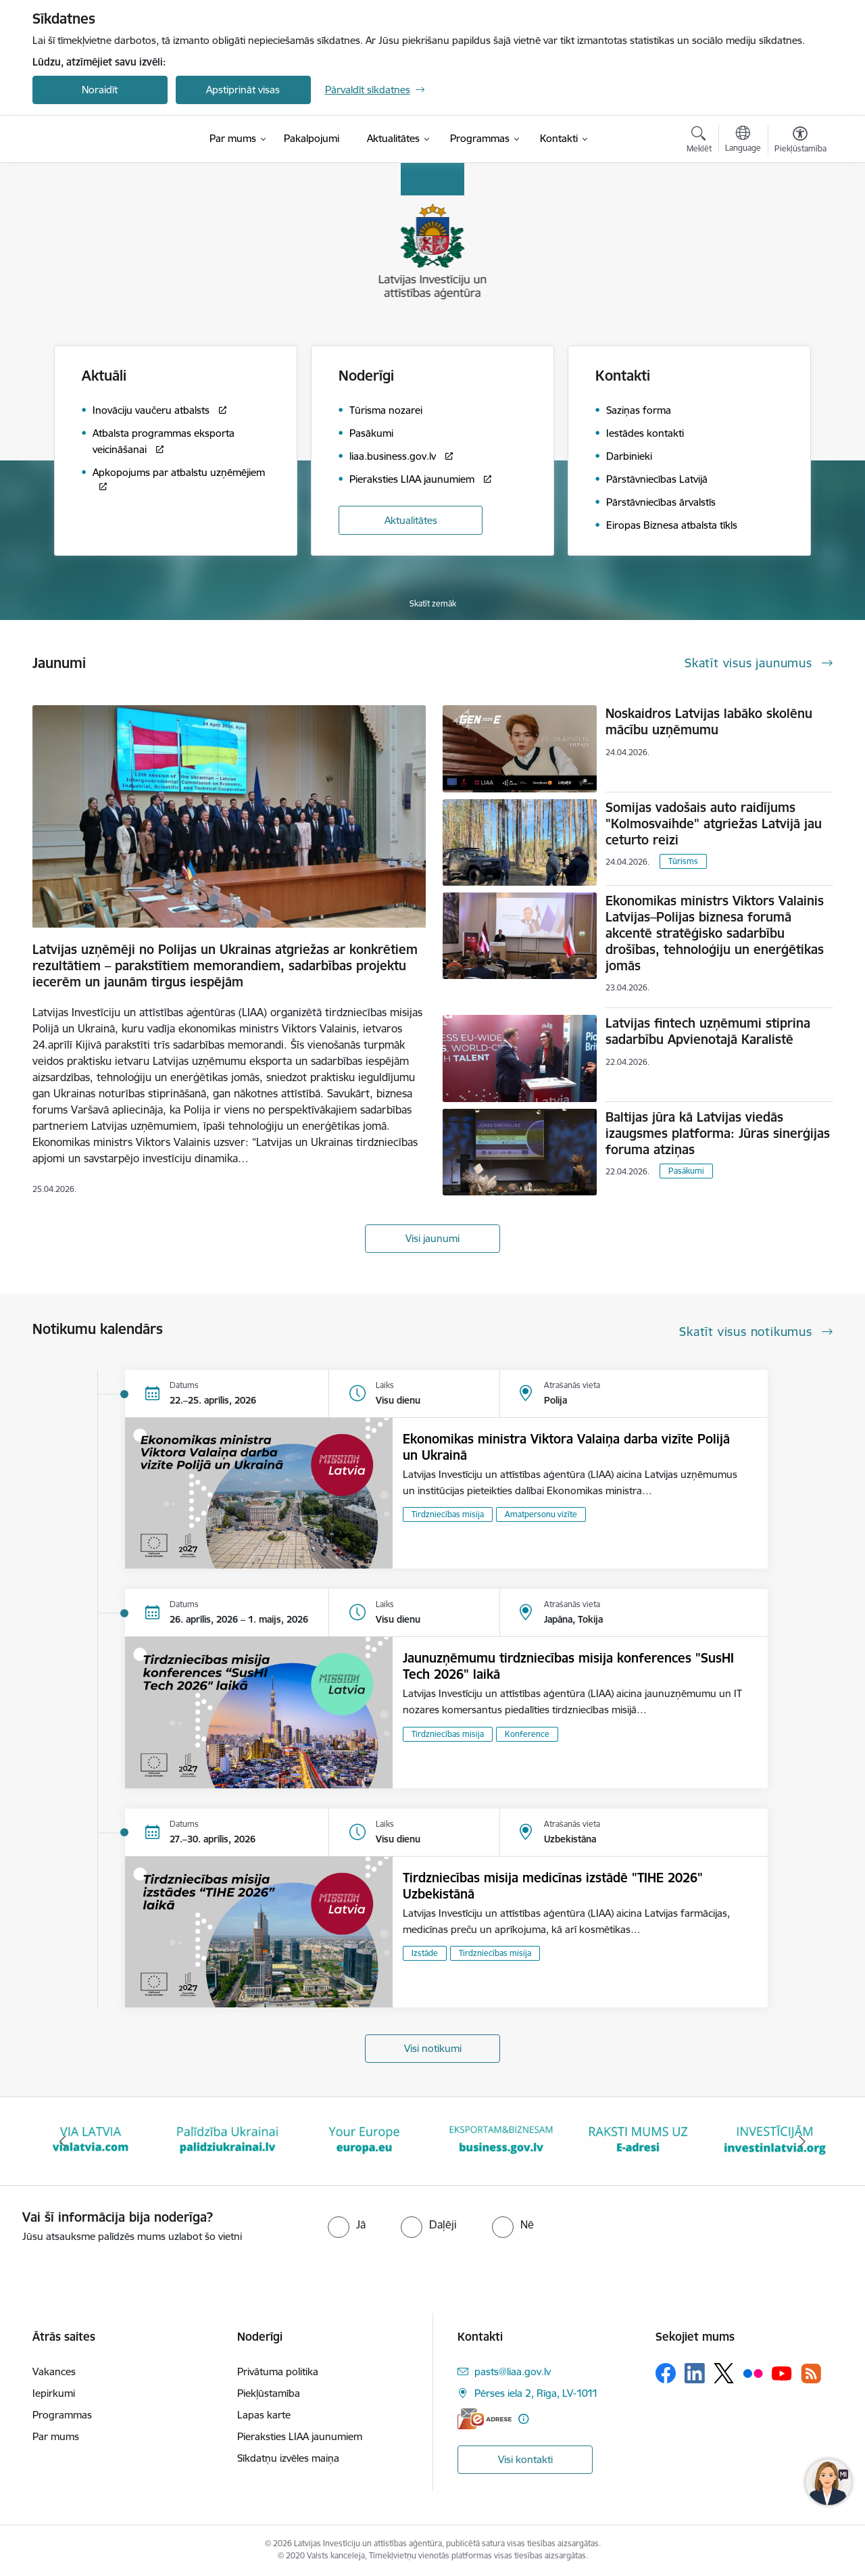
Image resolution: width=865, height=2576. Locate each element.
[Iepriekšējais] (63, 2141)
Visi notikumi (433, 2048)
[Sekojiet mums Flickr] (753, 2372)
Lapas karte (264, 2414)
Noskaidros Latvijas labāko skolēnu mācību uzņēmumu (709, 721)
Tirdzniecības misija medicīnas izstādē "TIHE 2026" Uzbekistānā (553, 1885)
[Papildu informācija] (523, 2419)
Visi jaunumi (432, 1238)
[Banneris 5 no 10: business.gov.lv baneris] (501, 2140)
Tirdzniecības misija (448, 1514)
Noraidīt (100, 89)
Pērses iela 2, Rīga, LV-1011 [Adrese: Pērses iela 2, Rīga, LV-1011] (536, 2393)
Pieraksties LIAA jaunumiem (299, 2436)
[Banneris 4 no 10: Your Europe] (364, 2140)
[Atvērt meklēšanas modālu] (699, 141)
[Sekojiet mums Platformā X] (724, 2373)
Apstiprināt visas (243, 89)
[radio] (347, 2224)
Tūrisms (683, 861)
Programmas (62, 2414)
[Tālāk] (802, 2141)
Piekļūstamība (268, 2393)
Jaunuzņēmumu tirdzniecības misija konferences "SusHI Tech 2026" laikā (568, 1666)
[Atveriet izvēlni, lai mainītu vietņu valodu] (743, 140)
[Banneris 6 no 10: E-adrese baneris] (638, 2140)
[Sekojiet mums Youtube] (782, 2372)
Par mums (55, 2436)
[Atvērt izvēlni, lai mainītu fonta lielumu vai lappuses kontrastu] (800, 141)
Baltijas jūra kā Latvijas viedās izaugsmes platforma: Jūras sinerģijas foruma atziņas (718, 1133)
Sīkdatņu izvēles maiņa (288, 2458)
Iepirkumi (53, 2393)
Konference (527, 1734)
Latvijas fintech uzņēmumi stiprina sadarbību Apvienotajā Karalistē (708, 1031)
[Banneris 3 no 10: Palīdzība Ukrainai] (227, 2140)
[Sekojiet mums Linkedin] (695, 2373)
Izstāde (425, 1953)
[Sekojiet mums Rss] (811, 2373)
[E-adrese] (485, 2419)
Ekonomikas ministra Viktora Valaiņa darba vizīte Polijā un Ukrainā (566, 1447)
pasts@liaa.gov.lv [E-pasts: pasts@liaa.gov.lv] (512, 2371)
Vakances (54, 2371)
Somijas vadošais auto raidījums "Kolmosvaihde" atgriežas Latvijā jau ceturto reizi (714, 823)
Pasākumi (686, 1171)
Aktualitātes (411, 520)
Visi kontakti (525, 2459)
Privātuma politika (277, 2371)
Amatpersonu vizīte (541, 1514)
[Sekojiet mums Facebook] (666, 2373)
